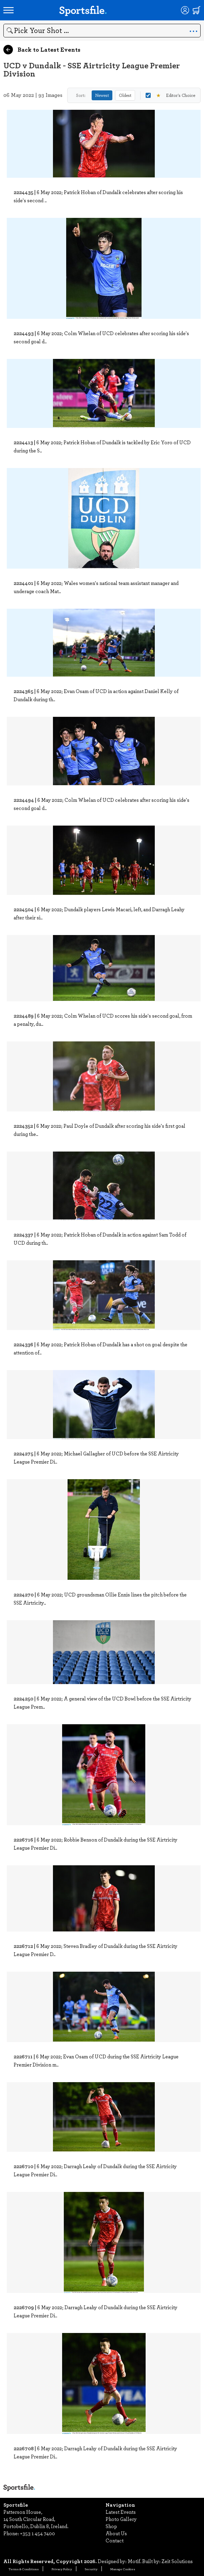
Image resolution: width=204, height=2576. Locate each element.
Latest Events (121, 2511)
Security (91, 2568)
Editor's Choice (170, 95)
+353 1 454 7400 (37, 2533)
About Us (116, 2533)
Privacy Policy (62, 2568)
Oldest (125, 95)
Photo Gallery (121, 2519)
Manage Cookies (122, 2568)
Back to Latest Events (41, 49)
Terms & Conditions (23, 2568)
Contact (115, 2540)
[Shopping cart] (196, 10)
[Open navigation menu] (8, 10)
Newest (102, 95)
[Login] (185, 10)
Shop (111, 2526)
